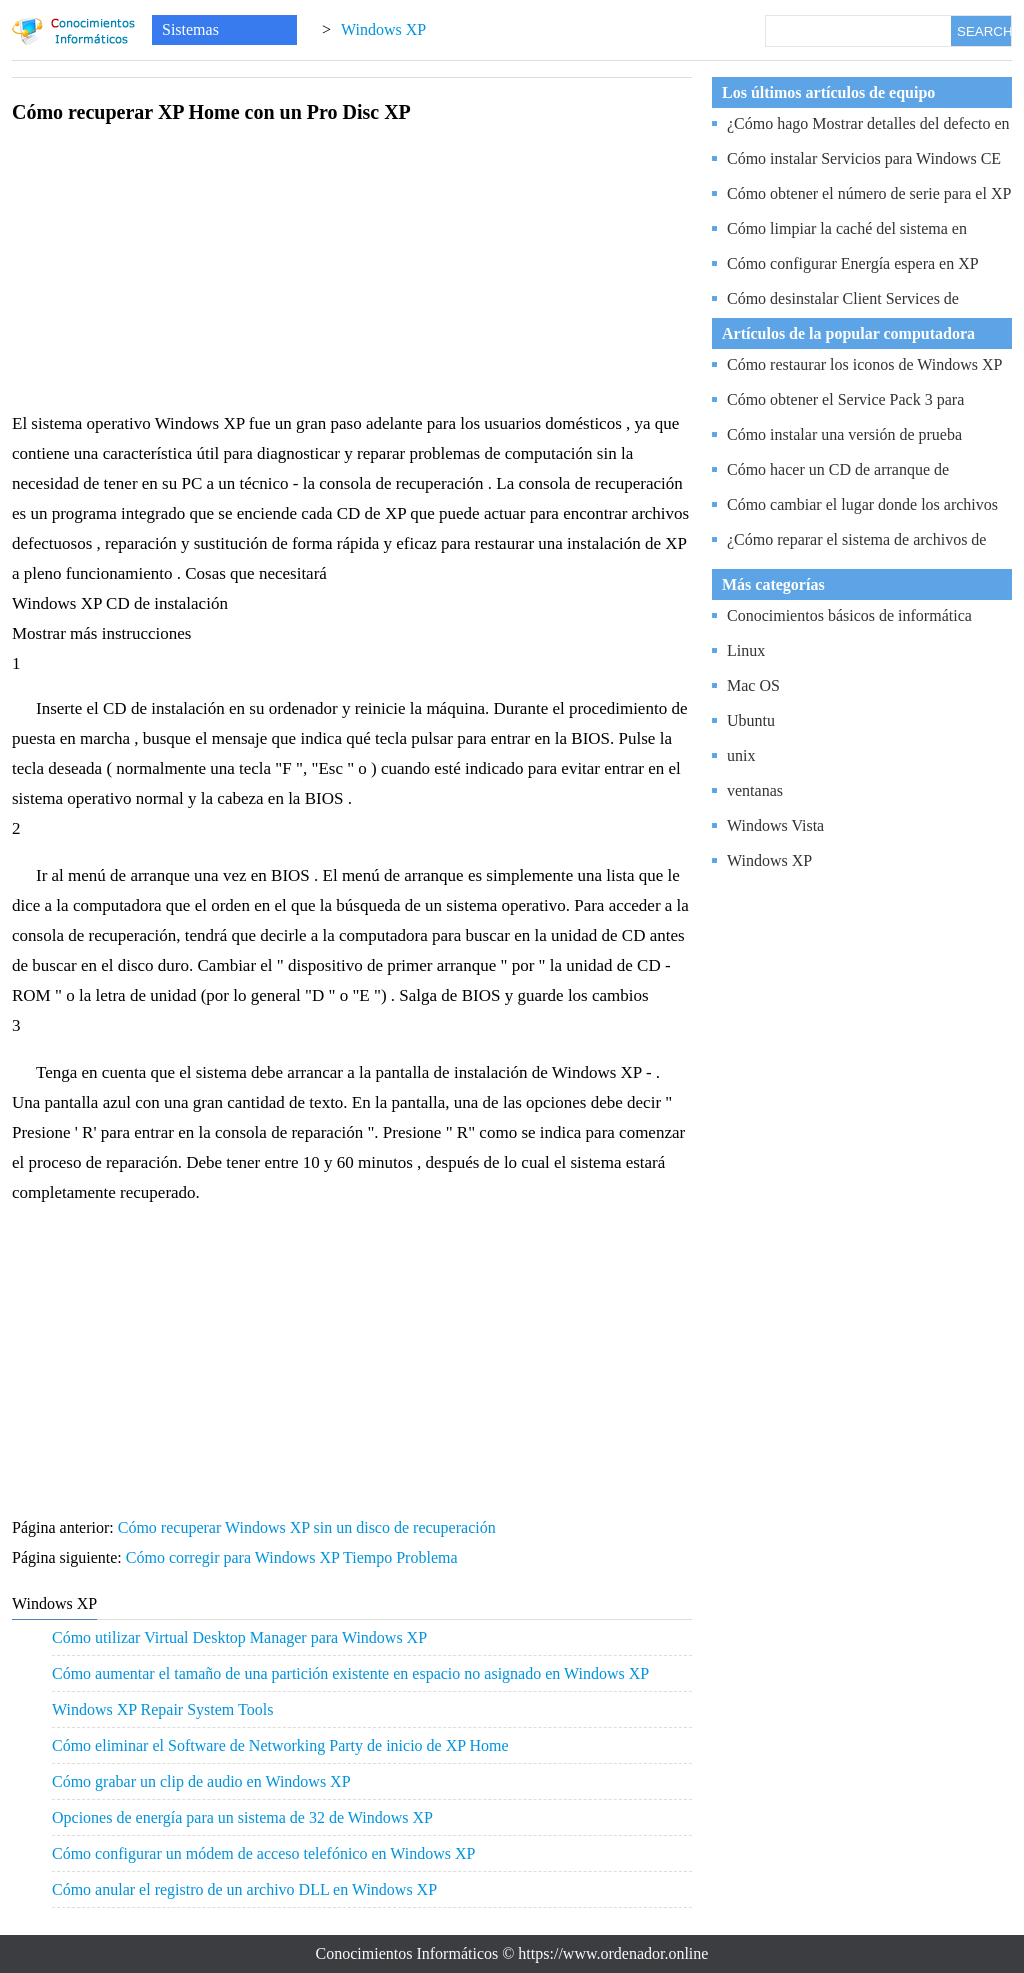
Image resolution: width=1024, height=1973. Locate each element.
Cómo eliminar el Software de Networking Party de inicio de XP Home (280, 1745)
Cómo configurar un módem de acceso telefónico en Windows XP (263, 1853)
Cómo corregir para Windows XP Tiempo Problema (294, 1557)
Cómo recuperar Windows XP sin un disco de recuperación (309, 1527)
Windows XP (383, 29)
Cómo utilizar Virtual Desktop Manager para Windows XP (239, 1637)
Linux (746, 650)
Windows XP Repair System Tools (162, 1709)
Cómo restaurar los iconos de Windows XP (864, 364)
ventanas (755, 790)
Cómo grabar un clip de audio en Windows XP (201, 1781)
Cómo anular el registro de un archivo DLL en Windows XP (244, 1889)
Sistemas (190, 29)
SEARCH (984, 31)
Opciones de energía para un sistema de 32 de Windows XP (242, 1817)
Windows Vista (775, 825)
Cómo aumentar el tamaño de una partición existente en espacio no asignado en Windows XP (350, 1673)
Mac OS (753, 685)
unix (741, 755)
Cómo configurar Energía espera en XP (853, 263)
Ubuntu (751, 720)
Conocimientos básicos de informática (849, 615)
